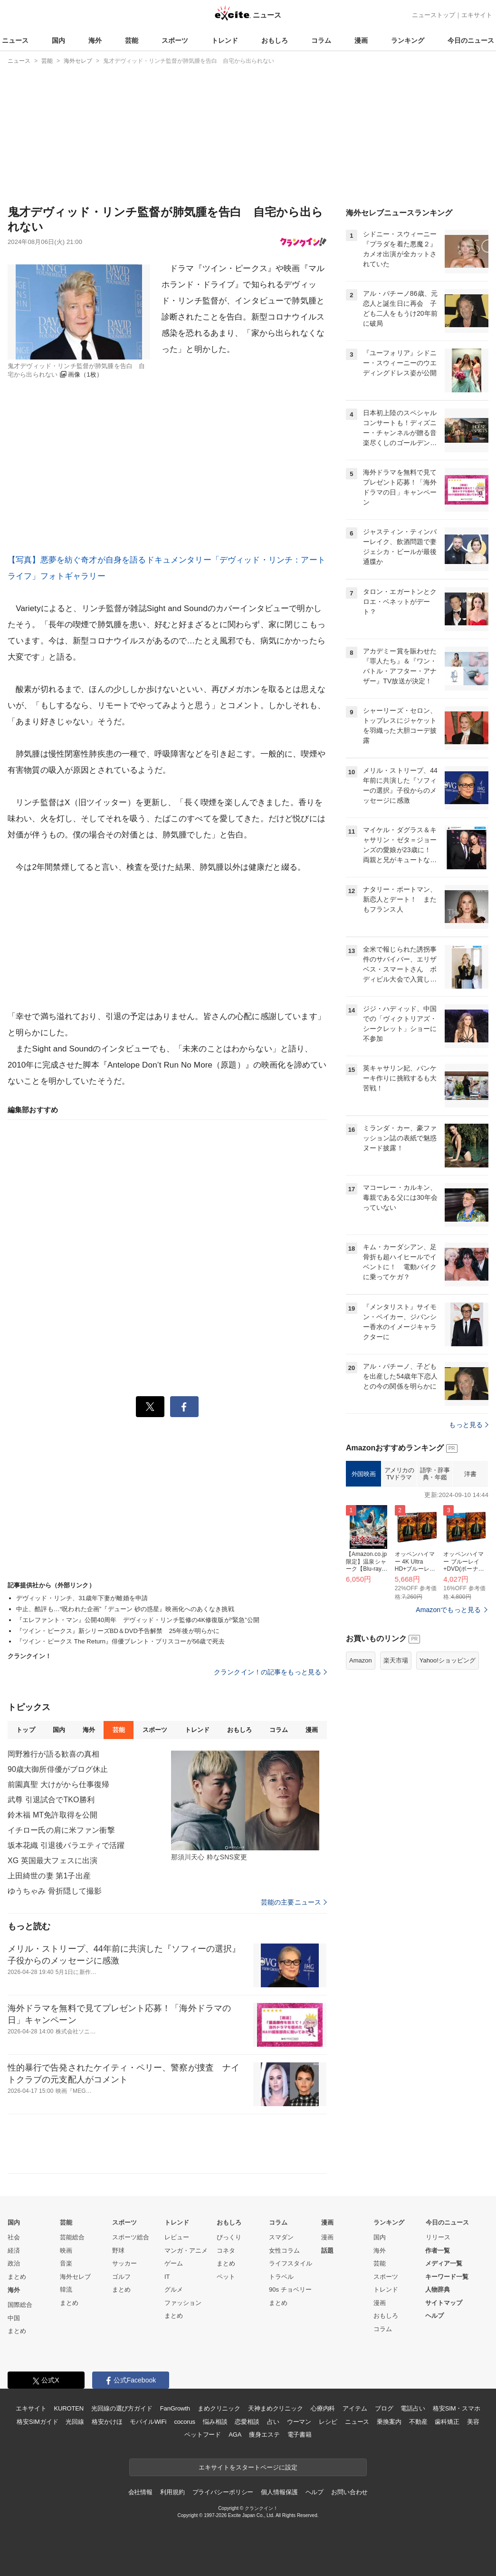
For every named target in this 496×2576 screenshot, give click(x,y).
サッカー (124, 2263)
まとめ (17, 2276)
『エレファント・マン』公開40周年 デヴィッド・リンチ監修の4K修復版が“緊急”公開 (137, 1619)
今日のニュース (471, 40)
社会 (14, 2237)
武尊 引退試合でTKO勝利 (51, 1800)
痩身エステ (264, 2434)
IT (167, 2276)
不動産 (418, 2421)
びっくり (229, 2237)
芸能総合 (72, 2237)
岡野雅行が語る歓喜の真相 (53, 1754)
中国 (14, 2318)
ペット (226, 2276)
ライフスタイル (290, 2263)
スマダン (281, 2237)
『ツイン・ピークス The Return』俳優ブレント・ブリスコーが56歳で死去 (120, 1641)
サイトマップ (443, 2302)
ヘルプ (434, 2315)
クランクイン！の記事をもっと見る (270, 1672)
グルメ (173, 2289)
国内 (58, 40)
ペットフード (202, 2434)
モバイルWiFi (148, 2421)
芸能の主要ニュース (294, 1902)
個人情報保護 (279, 2492)
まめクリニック (219, 2408)
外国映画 (363, 1474)
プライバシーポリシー (223, 2492)
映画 (66, 2250)
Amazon (360, 1660)
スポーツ (175, 40)
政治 (14, 2263)
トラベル (281, 2276)
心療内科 (323, 2408)
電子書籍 (299, 2434)
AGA (235, 2434)
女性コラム (284, 2250)
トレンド (224, 40)
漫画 (361, 40)
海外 (95, 40)
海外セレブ (75, 2276)
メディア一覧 (443, 2263)
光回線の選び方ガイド (122, 2408)
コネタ (226, 2250)
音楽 (66, 2263)
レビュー (176, 2237)
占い (273, 2421)
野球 (118, 2250)
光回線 (75, 2421)
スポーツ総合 (130, 2237)
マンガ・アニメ (186, 2250)
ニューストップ (433, 15)
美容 (473, 2421)
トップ (25, 1729)
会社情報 (140, 2492)
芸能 (131, 40)
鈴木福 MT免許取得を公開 (52, 1815)
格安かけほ (107, 2421)
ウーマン (299, 2421)
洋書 (470, 1474)
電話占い (413, 2408)
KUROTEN (69, 2408)
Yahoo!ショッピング (448, 1660)
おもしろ (274, 40)
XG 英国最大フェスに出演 (52, 1861)
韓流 (66, 2289)
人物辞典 (437, 2289)
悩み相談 (215, 2421)
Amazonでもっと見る (448, 1610)
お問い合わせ (349, 2492)
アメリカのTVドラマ (399, 1474)
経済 (14, 2250)
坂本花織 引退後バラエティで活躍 (66, 1845)
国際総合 (20, 2304)
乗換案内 (389, 2421)
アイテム (355, 2408)
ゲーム (173, 2263)
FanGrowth (175, 2408)
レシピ (328, 2421)
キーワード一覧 (446, 2276)
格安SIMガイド (37, 2421)
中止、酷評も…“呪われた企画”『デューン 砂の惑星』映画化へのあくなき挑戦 (125, 1609)
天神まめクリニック (275, 2408)
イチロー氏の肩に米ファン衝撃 (61, 1830)
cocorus (184, 2421)
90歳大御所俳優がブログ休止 (58, 1769)
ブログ (384, 2408)
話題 (327, 2250)
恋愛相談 (247, 2421)
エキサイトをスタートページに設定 (248, 2467)
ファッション (182, 2302)
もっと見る (468, 1425)
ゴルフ (121, 2276)
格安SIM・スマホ (456, 2408)
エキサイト (476, 15)
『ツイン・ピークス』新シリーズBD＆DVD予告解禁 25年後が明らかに (117, 1630)
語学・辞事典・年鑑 (435, 1474)
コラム (321, 40)
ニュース (15, 40)
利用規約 (172, 2492)
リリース (438, 2237)
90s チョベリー (290, 2289)
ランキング (407, 40)
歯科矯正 (447, 2421)
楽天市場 (395, 1660)
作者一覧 (437, 2250)
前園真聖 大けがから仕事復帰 (58, 1784)
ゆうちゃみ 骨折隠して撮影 (55, 1891)
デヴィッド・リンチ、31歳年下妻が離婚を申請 (82, 1598)
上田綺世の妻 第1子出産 (49, 1876)
